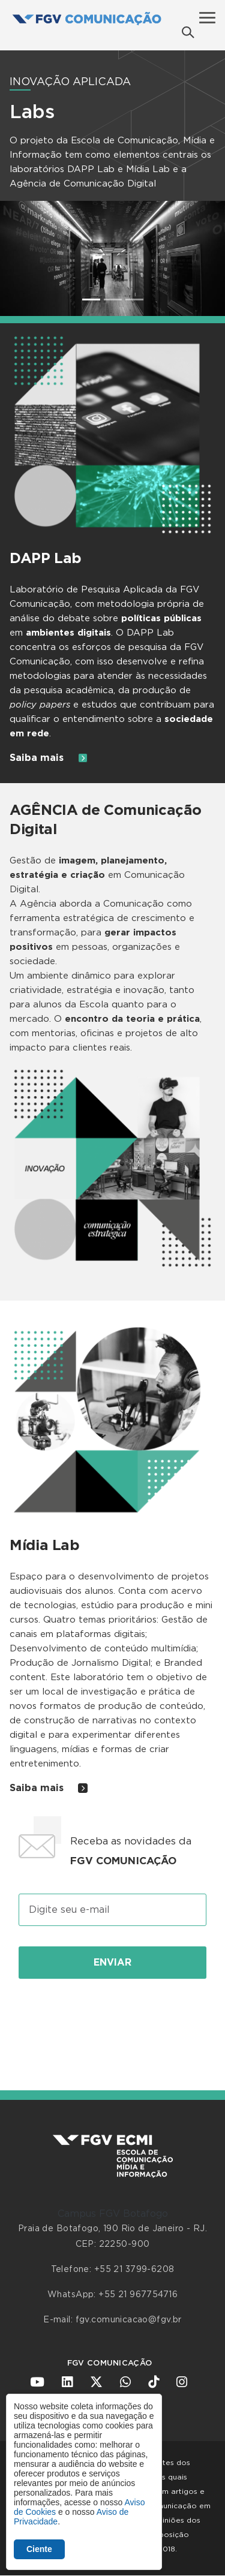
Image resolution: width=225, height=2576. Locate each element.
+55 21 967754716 (138, 2295)
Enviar (112, 1962)
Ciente (39, 2549)
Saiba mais (49, 758)
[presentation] (113, 2021)
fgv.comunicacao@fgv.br (129, 2320)
